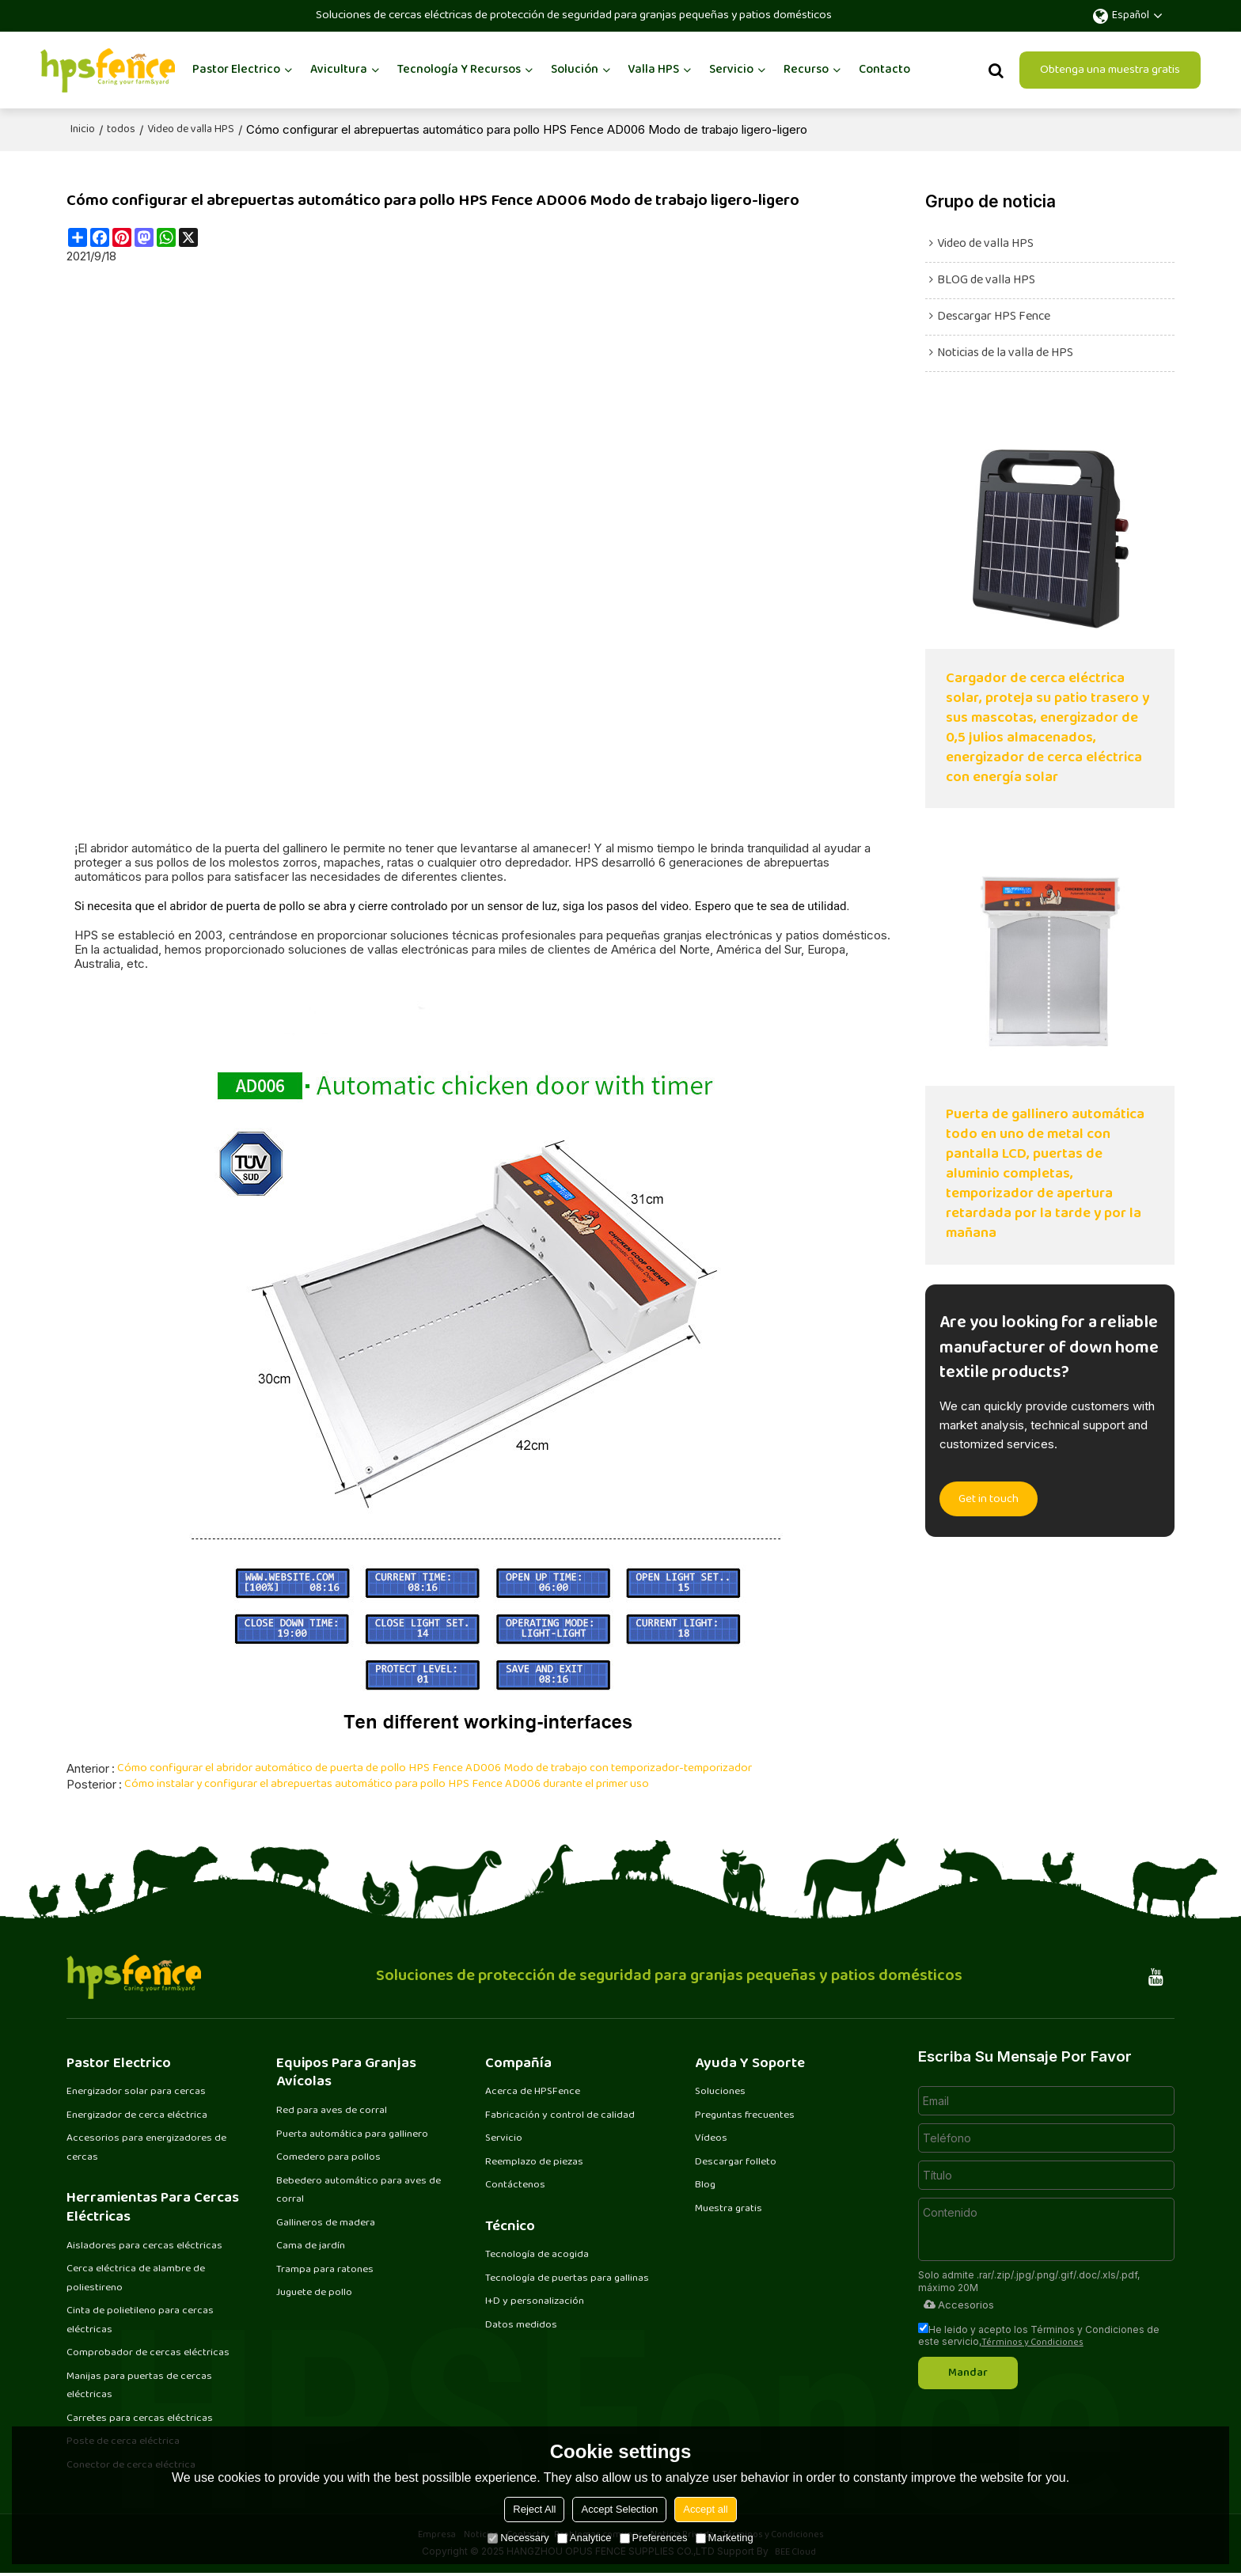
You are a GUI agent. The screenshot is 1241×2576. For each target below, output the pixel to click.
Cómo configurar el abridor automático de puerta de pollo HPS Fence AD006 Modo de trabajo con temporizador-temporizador (435, 1767)
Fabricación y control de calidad (558, 2113)
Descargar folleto (735, 2161)
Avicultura (338, 69)
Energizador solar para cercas (135, 2090)
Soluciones (720, 2090)
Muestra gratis (729, 2208)
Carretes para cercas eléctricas (138, 2420)
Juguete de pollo (314, 2293)
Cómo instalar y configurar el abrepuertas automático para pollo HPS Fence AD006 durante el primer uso (387, 1783)
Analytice (584, 2538)
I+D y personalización (534, 2302)
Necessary (518, 2538)
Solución (574, 69)
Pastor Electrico (236, 69)
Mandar (971, 2371)
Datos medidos (521, 2325)
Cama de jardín (310, 2246)
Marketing (724, 2538)
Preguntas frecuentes (745, 2113)
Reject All (534, 2509)
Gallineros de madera (325, 2223)
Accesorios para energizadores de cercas (146, 2147)
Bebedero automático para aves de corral (358, 2190)
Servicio (731, 69)
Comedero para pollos (328, 2156)
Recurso (806, 69)
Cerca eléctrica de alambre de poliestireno (134, 2278)
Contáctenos (515, 2185)
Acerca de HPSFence (532, 2090)
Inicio (82, 128)
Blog (705, 2185)
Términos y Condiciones (1032, 2341)
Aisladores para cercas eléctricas (142, 2245)
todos (121, 128)
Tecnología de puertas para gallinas (567, 2278)
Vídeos (711, 2137)
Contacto (884, 69)
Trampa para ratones (325, 2270)
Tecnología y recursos (459, 69)
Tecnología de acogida (537, 2254)
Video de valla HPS (190, 128)
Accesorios (958, 2303)
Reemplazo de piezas (534, 2161)
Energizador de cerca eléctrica (135, 2113)
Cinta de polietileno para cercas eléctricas (139, 2321)
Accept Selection (619, 2509)
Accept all (705, 2509)
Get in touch (990, 1503)
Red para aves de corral (331, 2109)
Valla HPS (653, 69)
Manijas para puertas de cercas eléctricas (138, 2388)
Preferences (654, 2538)
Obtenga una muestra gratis (1110, 69)
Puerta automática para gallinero (352, 2132)
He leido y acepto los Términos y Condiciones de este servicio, (1038, 2334)
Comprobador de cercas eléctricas (146, 2354)
